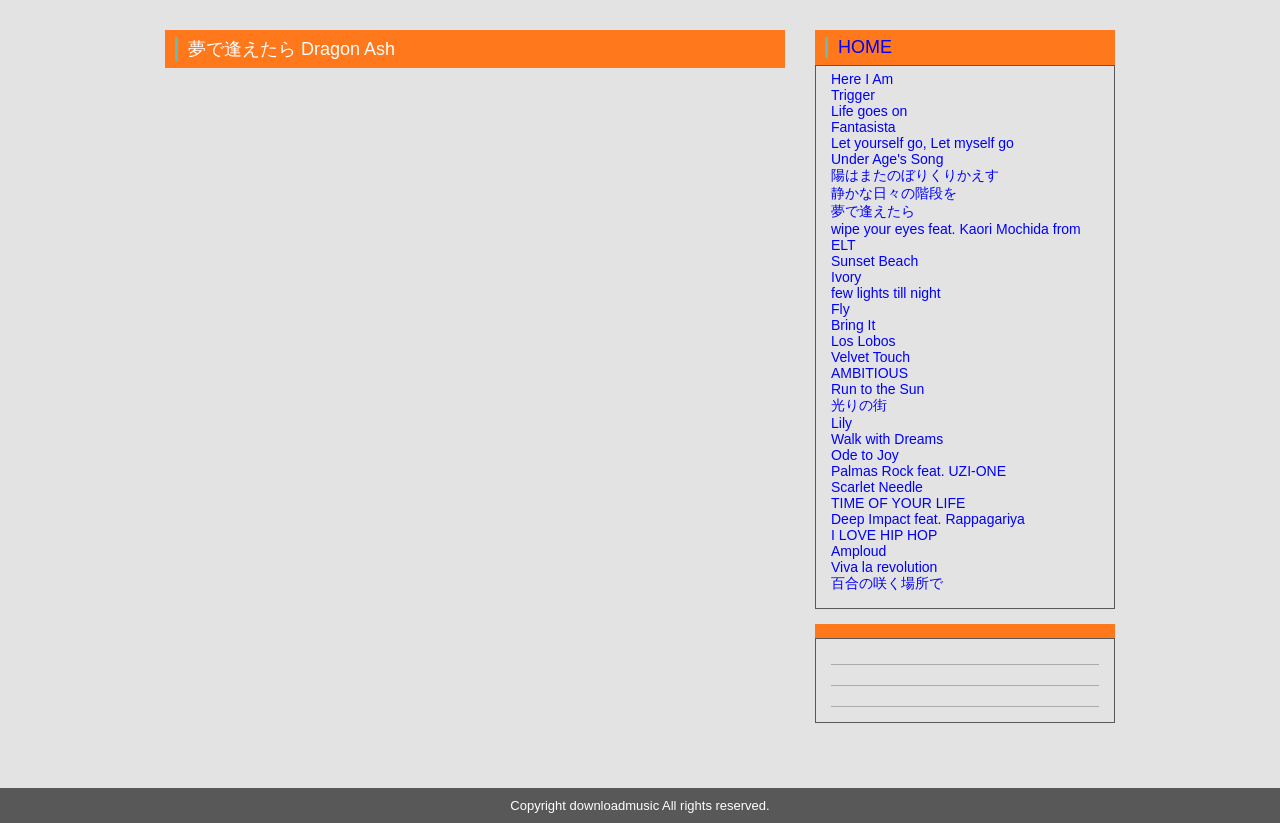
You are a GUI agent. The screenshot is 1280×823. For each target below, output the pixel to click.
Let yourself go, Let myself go (922, 143)
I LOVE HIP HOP (884, 535)
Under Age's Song (887, 159)
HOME (865, 47)
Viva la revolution (884, 567)
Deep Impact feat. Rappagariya (928, 519)
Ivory (846, 277)
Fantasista (863, 127)
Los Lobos (863, 341)
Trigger (853, 95)
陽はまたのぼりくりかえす (915, 175)
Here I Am (862, 79)
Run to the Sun (877, 389)
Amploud (858, 551)
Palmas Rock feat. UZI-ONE (918, 471)
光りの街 (859, 405)
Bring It (853, 325)
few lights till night (886, 293)
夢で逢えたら (873, 211)
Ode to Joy (865, 455)
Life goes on (869, 111)
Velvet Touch (870, 357)
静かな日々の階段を (894, 193)
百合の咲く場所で (887, 583)
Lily (841, 423)
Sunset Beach (874, 261)
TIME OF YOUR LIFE (898, 503)
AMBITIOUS (869, 373)
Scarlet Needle (877, 487)
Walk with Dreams (887, 439)
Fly (840, 309)
